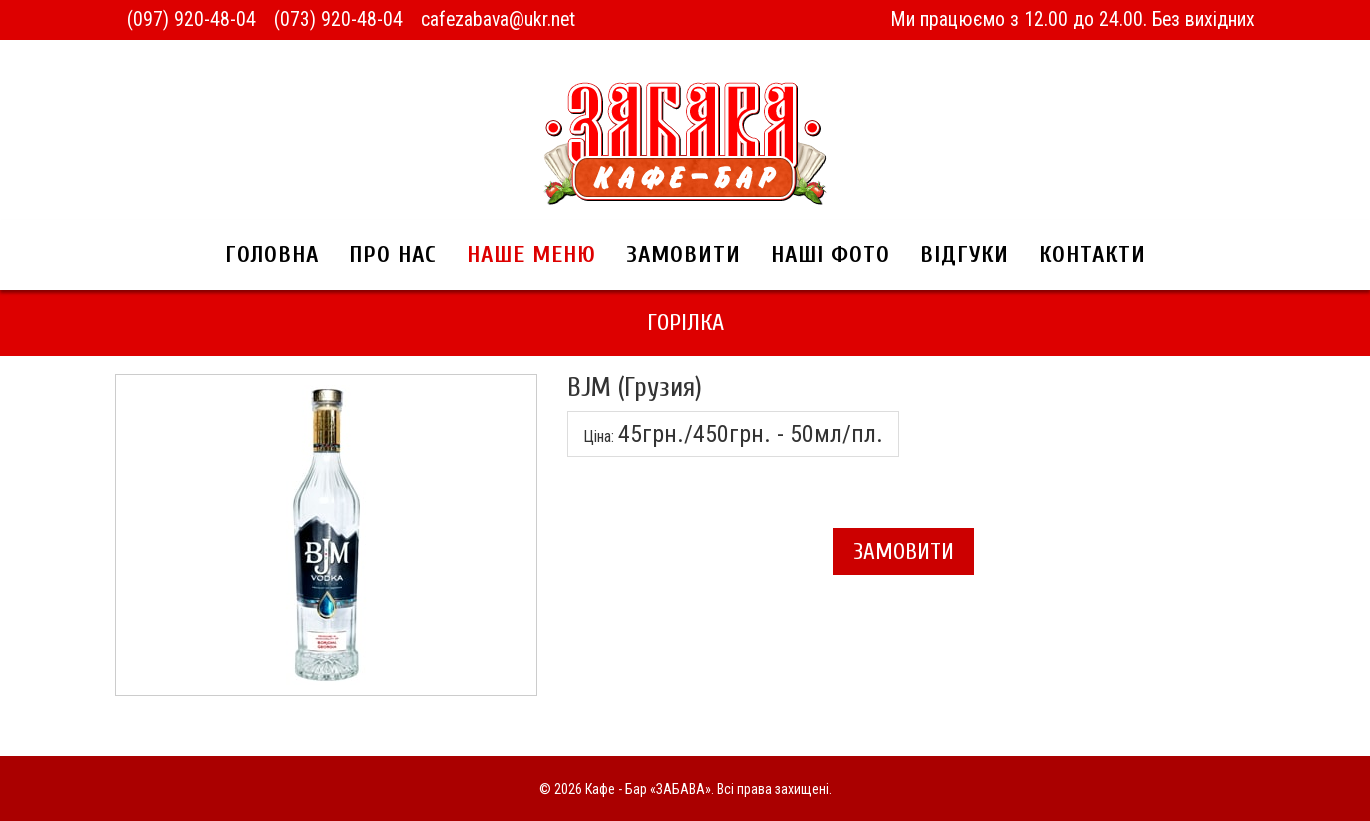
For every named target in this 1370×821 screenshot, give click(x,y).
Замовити (683, 254)
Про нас (393, 254)
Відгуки (964, 254)
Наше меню (531, 254)
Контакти (1092, 254)
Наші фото (830, 254)
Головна (272, 254)
